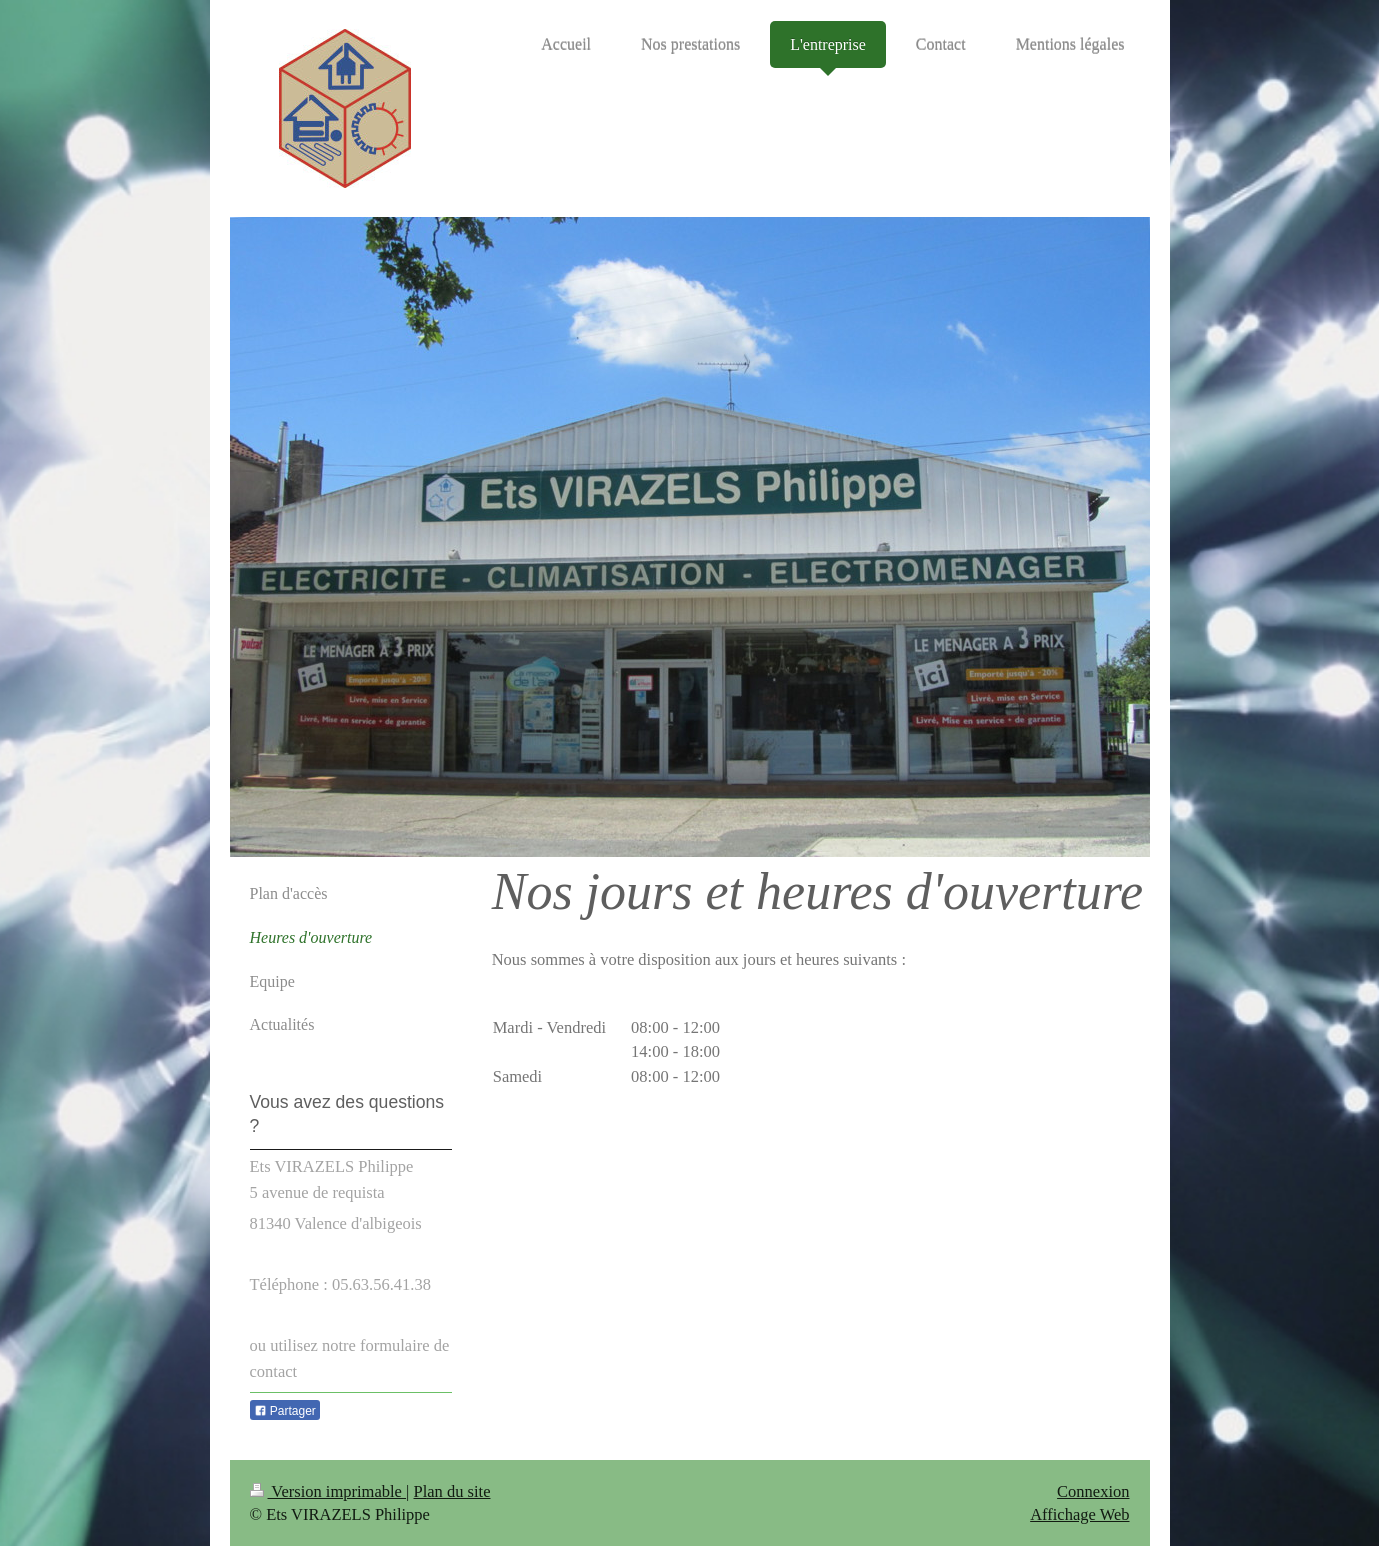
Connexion (1093, 1491)
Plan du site (452, 1491)
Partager (285, 1411)
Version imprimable (328, 1491)
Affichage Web (1079, 1514)
